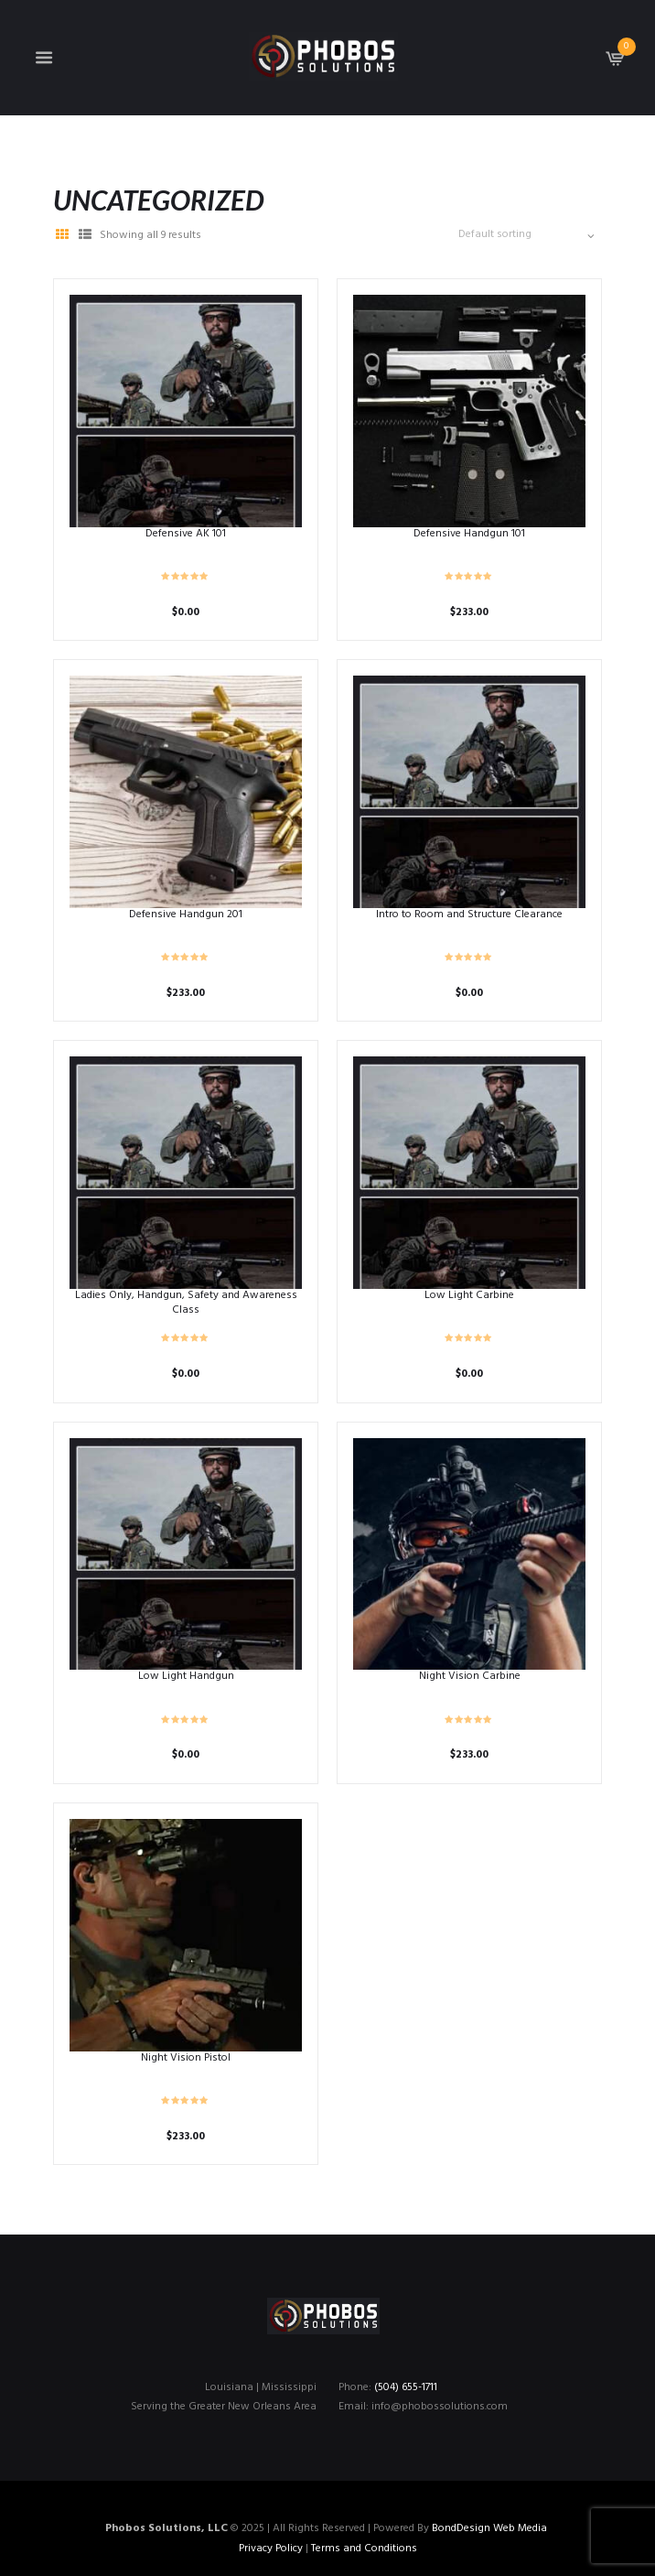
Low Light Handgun (186, 1676)
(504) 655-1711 (405, 2387)
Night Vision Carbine (470, 1676)
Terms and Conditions (364, 2548)
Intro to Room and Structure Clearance (469, 914)
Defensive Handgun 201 (185, 914)
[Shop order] (524, 235)
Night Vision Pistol (186, 2058)
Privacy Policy (271, 2548)
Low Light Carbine (469, 1295)
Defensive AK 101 (185, 534)
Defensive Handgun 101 (469, 534)
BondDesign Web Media (489, 2528)
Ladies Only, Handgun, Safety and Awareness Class (186, 1302)
